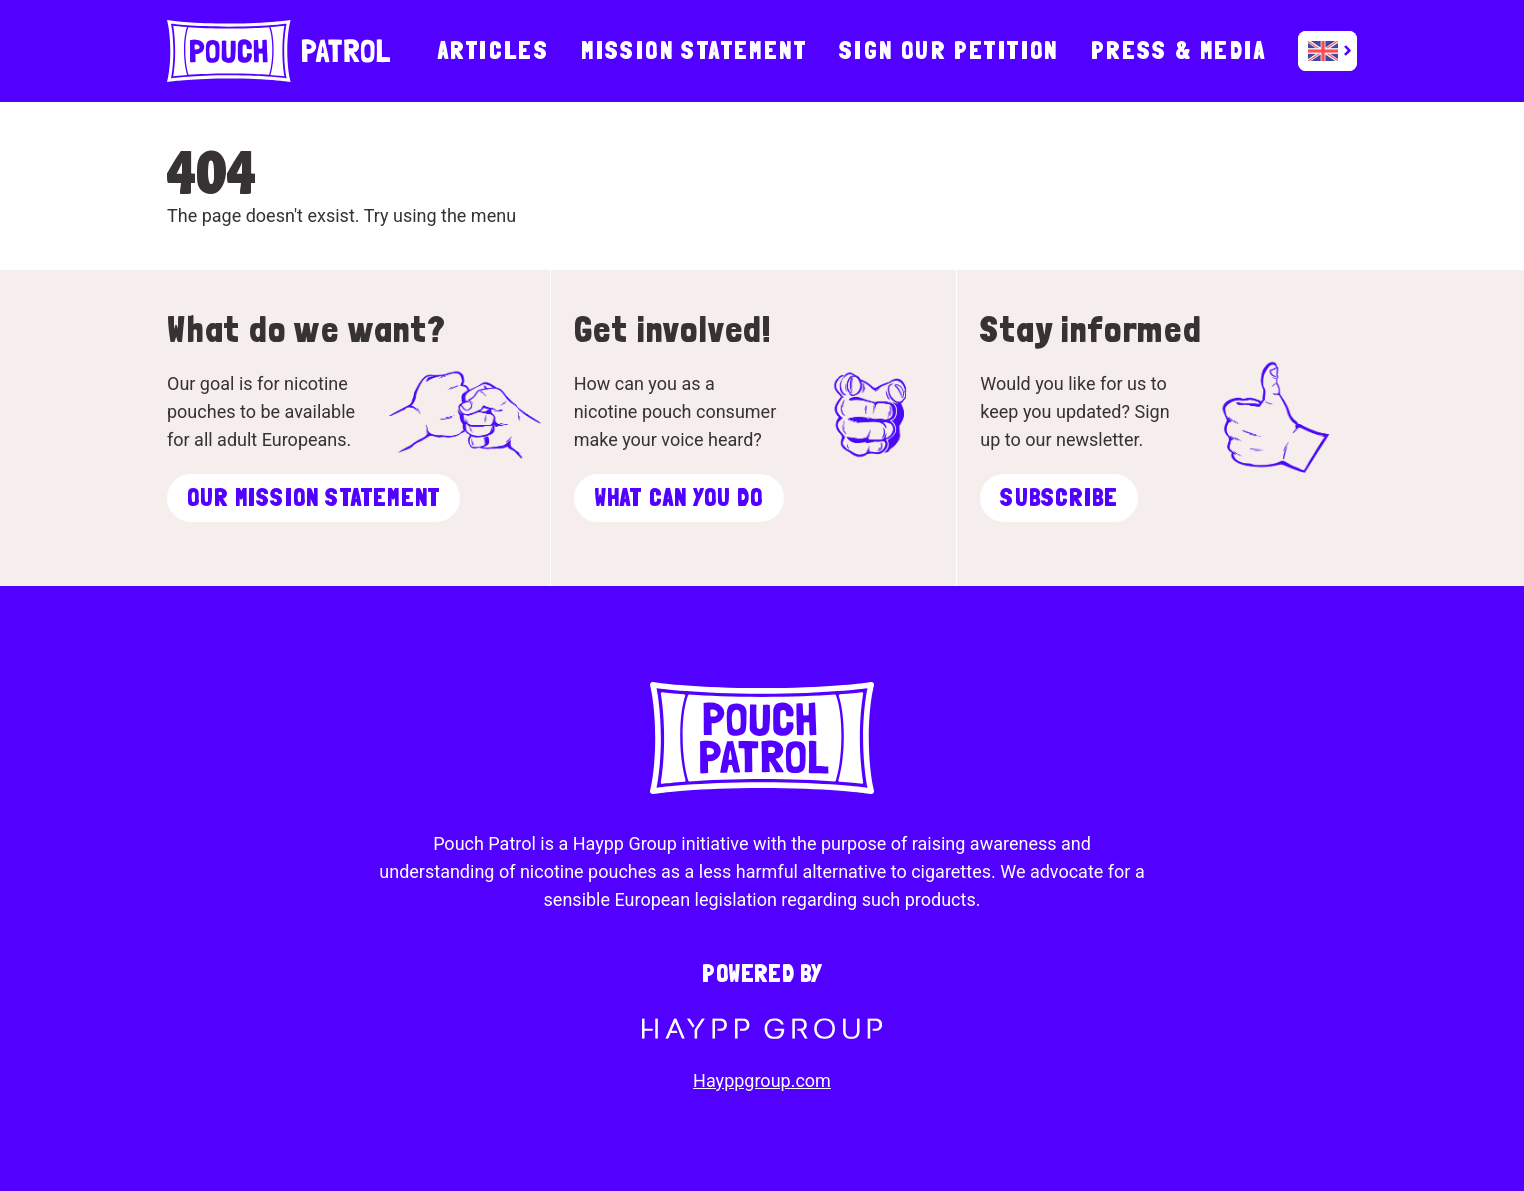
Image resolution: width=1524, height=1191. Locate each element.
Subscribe (1059, 497)
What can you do (679, 497)
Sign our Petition (949, 50)
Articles (493, 50)
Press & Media (1178, 50)
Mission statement (694, 50)
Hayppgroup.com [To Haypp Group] (762, 1080)
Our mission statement (313, 497)
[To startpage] (279, 51)
